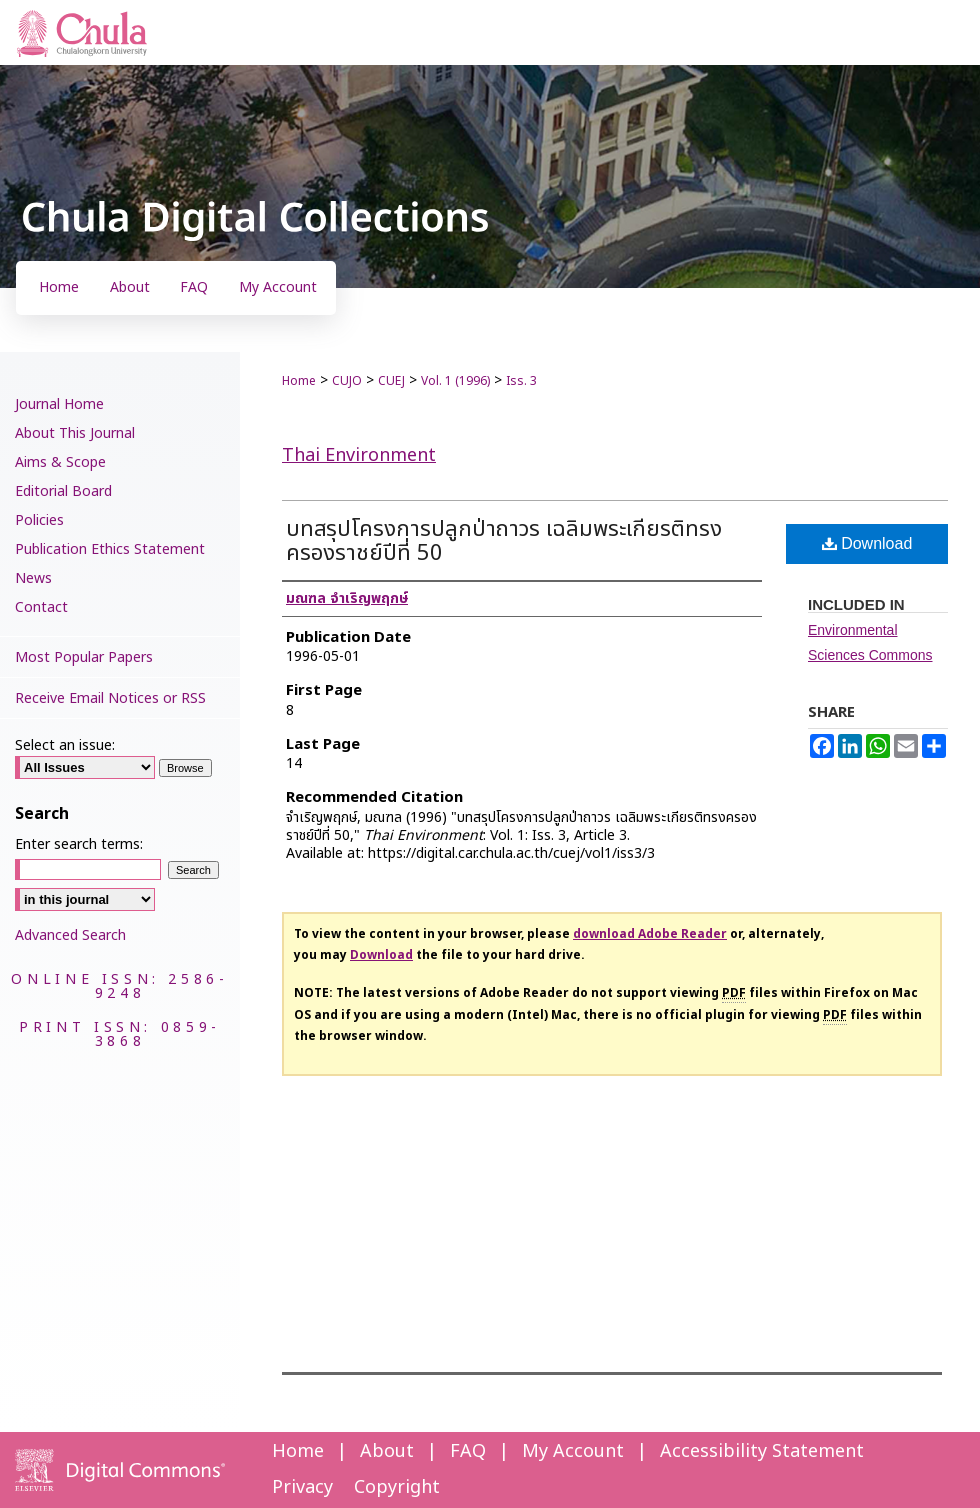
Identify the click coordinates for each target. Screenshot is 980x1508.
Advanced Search (70, 935)
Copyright (397, 1487)
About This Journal (75, 433)
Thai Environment (359, 455)
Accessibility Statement (762, 1451)
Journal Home (59, 404)
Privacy (302, 1487)
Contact (41, 607)
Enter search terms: (79, 844)
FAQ (468, 1451)
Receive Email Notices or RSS (110, 698)
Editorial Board (63, 491)
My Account (573, 1451)
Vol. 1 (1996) (455, 381)
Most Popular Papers (84, 657)
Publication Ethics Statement (110, 549)
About (387, 1451)
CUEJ (391, 381)
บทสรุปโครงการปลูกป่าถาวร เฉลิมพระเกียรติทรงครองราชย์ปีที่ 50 (504, 541)
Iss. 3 (521, 381)
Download (867, 543)
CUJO (347, 381)
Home (299, 381)
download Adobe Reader (650, 934)
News (33, 578)
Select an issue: (65, 745)
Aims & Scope (60, 462)
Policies (39, 520)
